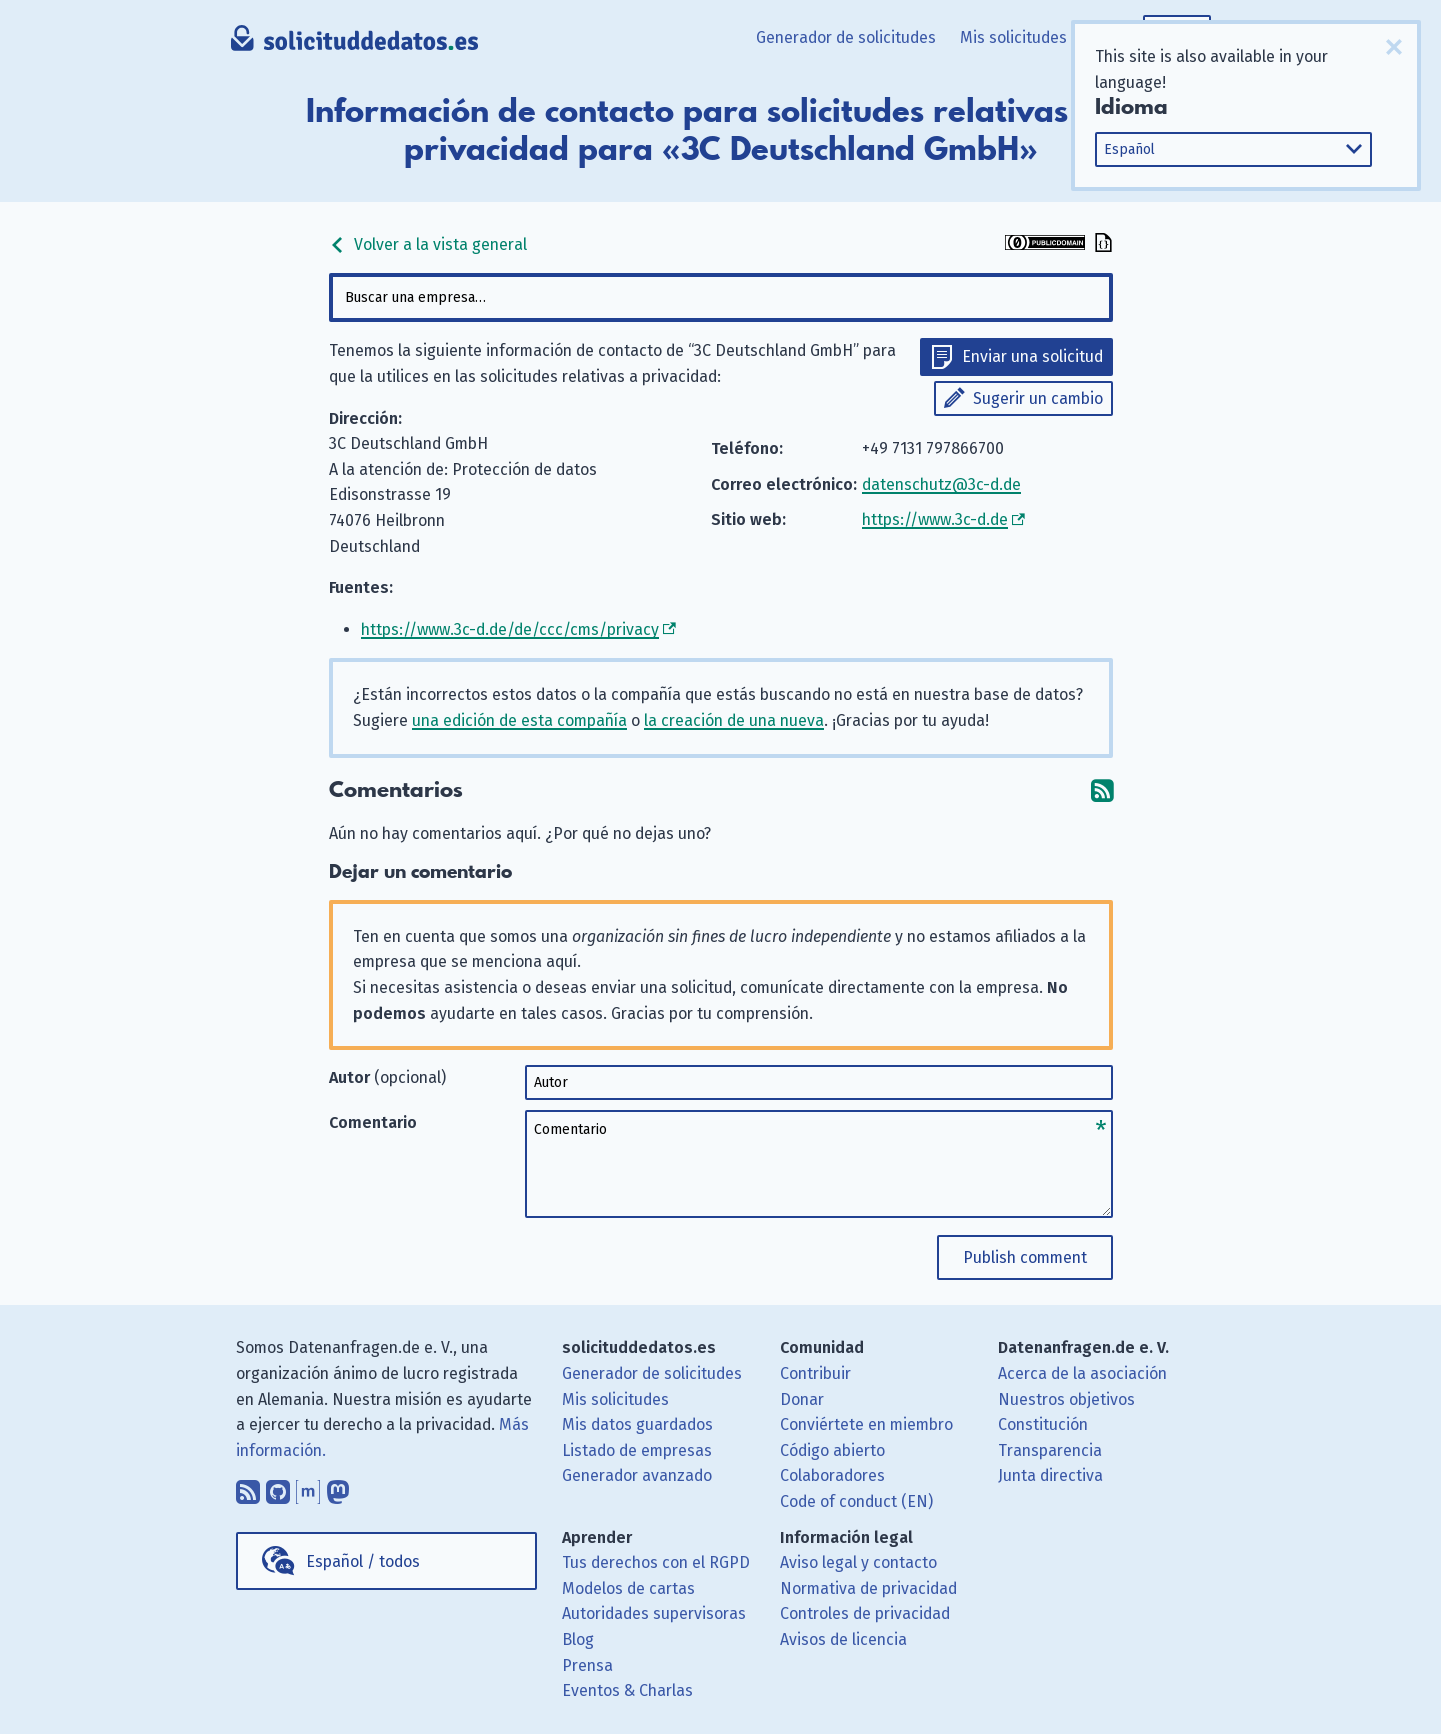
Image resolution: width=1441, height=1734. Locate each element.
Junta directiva (1050, 1475)
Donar (802, 1399)
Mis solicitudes (1013, 37)
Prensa (587, 1665)
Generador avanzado (637, 1475)
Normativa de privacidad (868, 1588)
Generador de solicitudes (846, 37)
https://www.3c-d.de (935, 519)
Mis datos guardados (637, 1424)
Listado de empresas (637, 1450)
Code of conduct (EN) (856, 1501)
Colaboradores (832, 1475)
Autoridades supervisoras (654, 1613)
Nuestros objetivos (1066, 1399)
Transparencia (1050, 1450)
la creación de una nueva (734, 720)
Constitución (1043, 1424)
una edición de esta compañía (519, 720)
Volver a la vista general (428, 244)
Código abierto (832, 1450)
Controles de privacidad (865, 1613)
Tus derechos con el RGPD (656, 1562)
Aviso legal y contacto (858, 1562)
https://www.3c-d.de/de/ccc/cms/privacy (510, 629)
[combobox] (721, 297)
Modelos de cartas (628, 1588)
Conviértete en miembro (866, 1424)
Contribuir (815, 1373)
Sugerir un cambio (1038, 398)
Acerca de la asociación (1082, 1373)
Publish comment (1025, 1257)
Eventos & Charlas (627, 1690)
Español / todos (363, 1561)
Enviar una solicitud (1032, 356)
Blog (578, 1639)
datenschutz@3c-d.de (941, 484)
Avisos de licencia (843, 1639)
